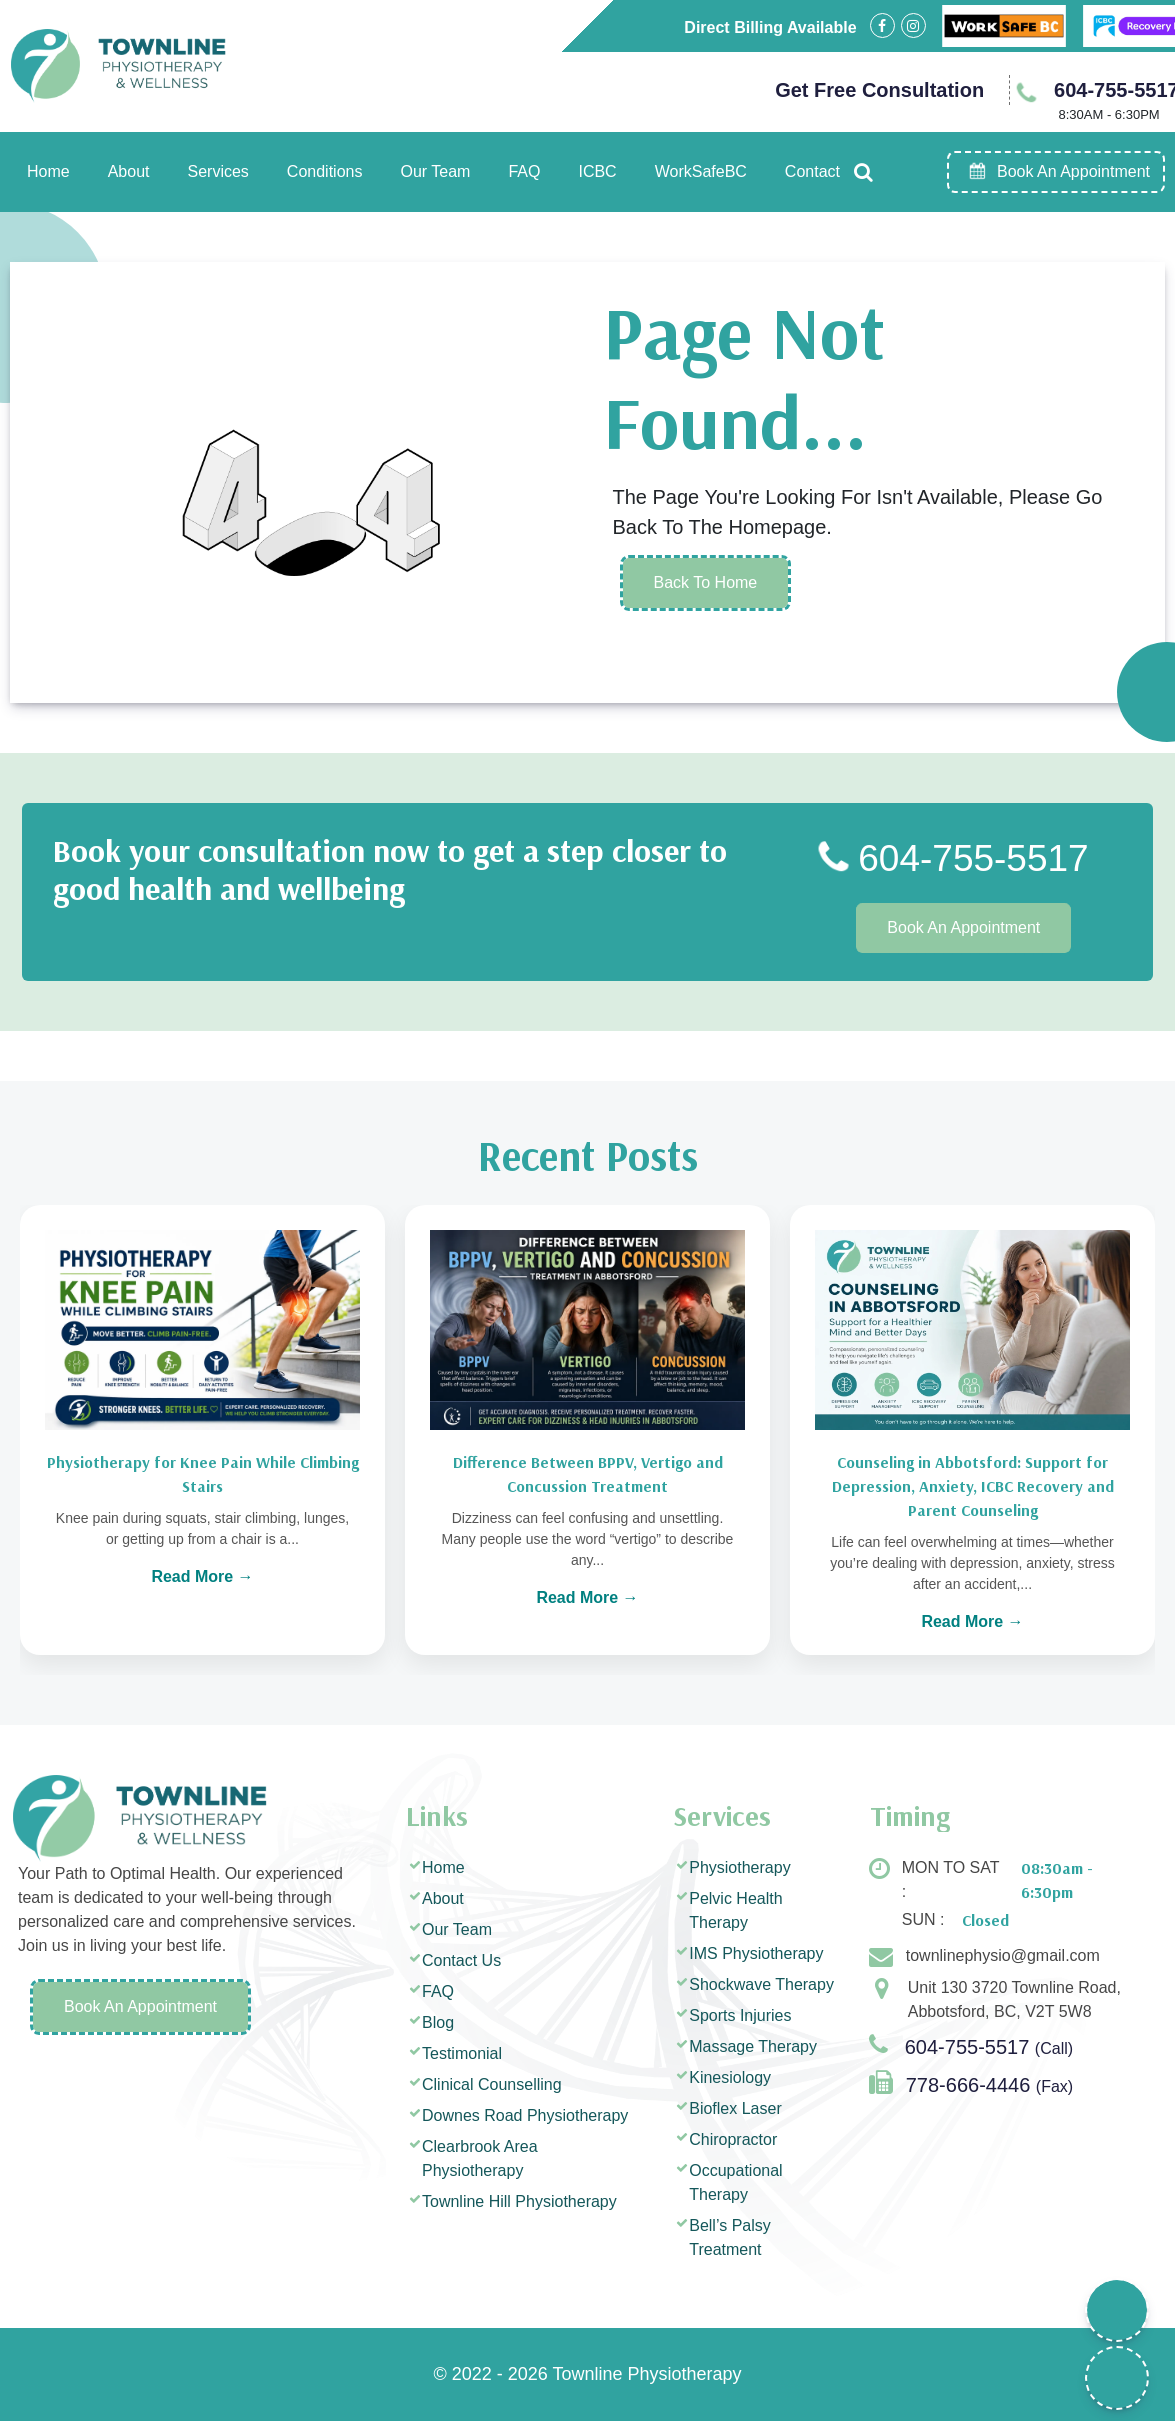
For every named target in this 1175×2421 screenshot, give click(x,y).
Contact (812, 171)
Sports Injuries (740, 2015)
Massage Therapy (753, 2046)
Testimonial (462, 2053)
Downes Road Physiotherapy (525, 2115)
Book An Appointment (963, 927)
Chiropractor (733, 2139)
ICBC (597, 171)
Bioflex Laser (735, 2108)
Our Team (435, 171)
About (129, 171)
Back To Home (706, 582)
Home (48, 171)
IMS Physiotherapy (756, 1953)
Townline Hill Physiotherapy (519, 2201)
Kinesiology (730, 2077)
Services (218, 171)
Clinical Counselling (492, 2084)
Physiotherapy (739, 1867)
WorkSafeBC (701, 171)
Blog (438, 2022)
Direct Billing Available (770, 27)
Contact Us (461, 1960)
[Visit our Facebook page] (882, 25)
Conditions (325, 171)
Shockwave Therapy (761, 1984)
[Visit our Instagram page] (913, 25)
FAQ (524, 171)
